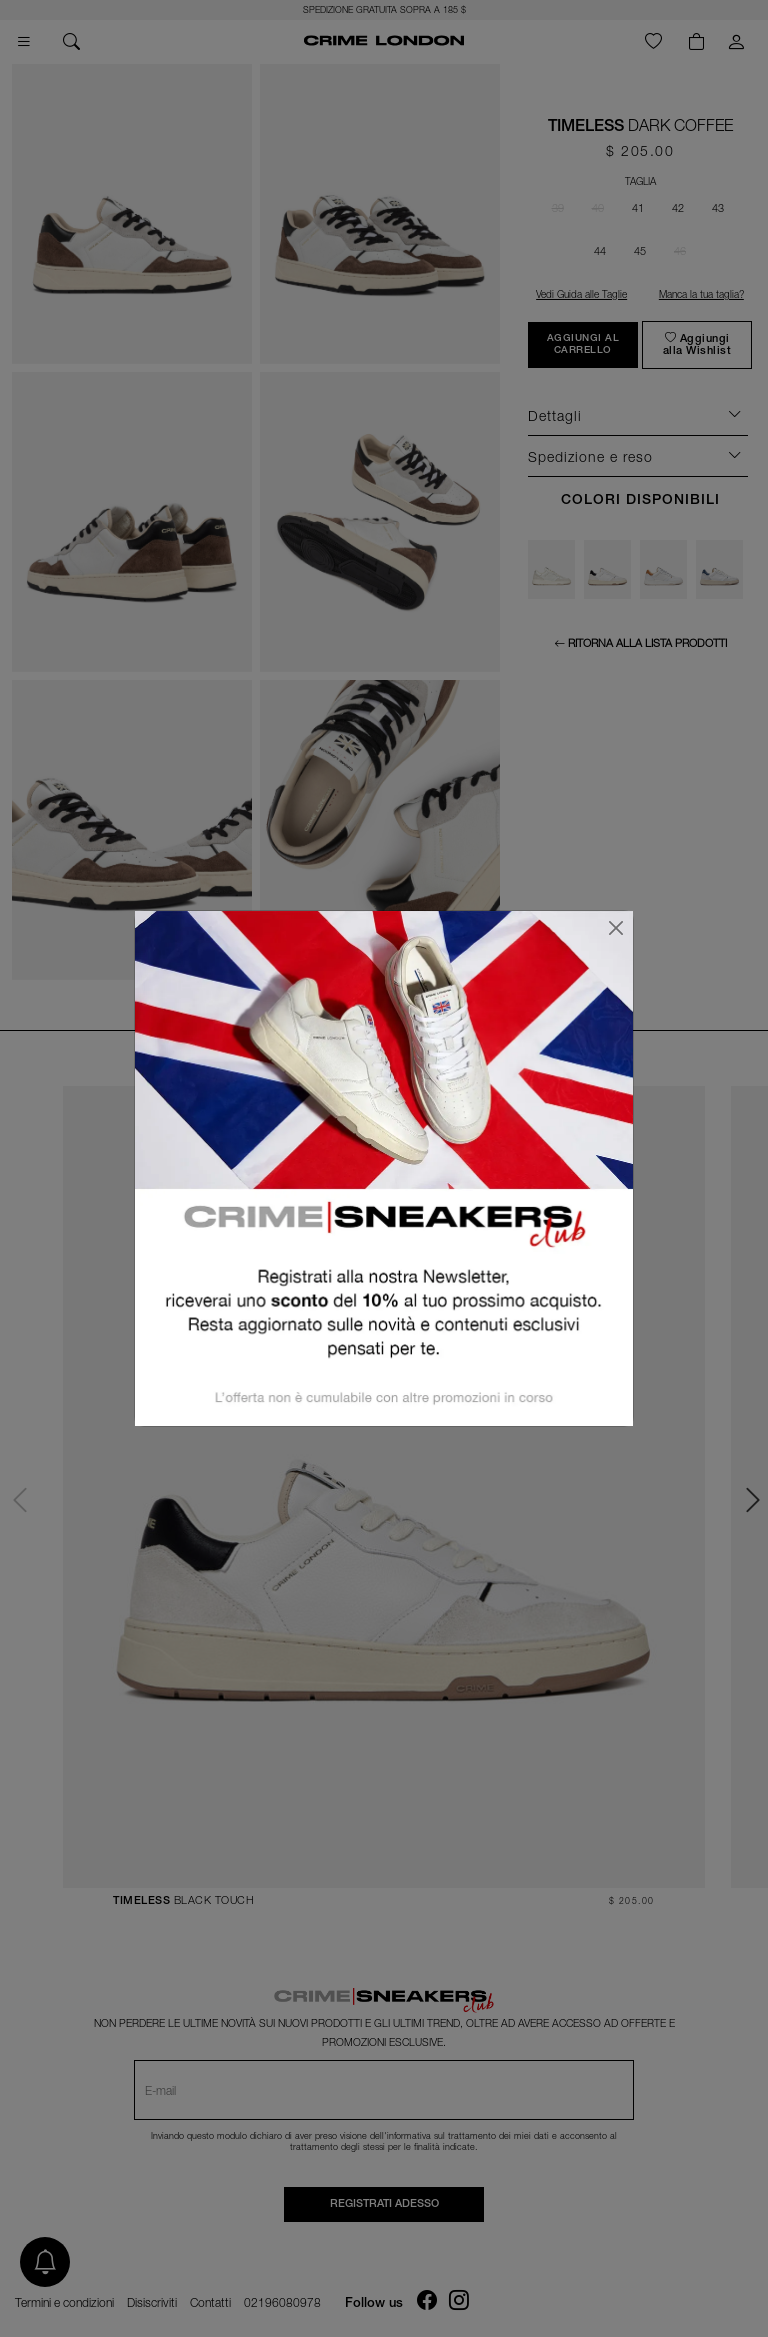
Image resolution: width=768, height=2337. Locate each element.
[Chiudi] (616, 928)
